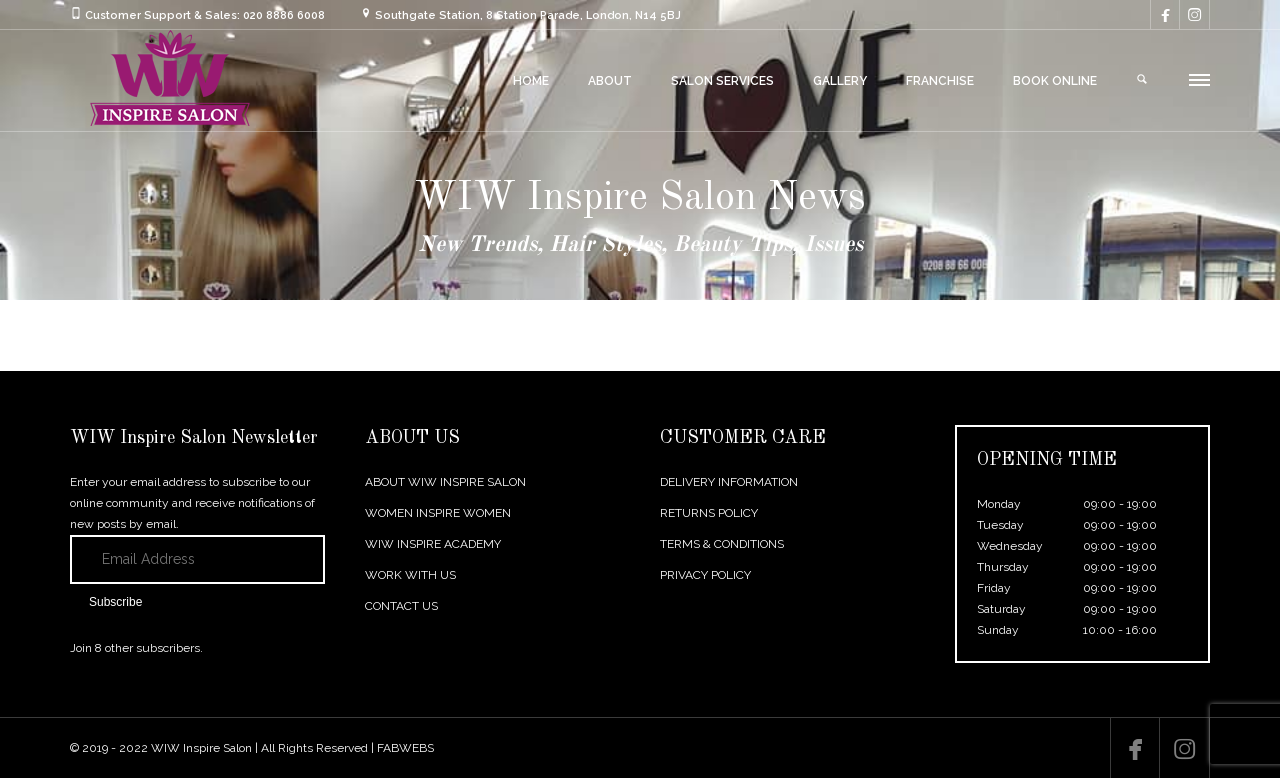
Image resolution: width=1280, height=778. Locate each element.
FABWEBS (405, 748)
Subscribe (115, 602)
